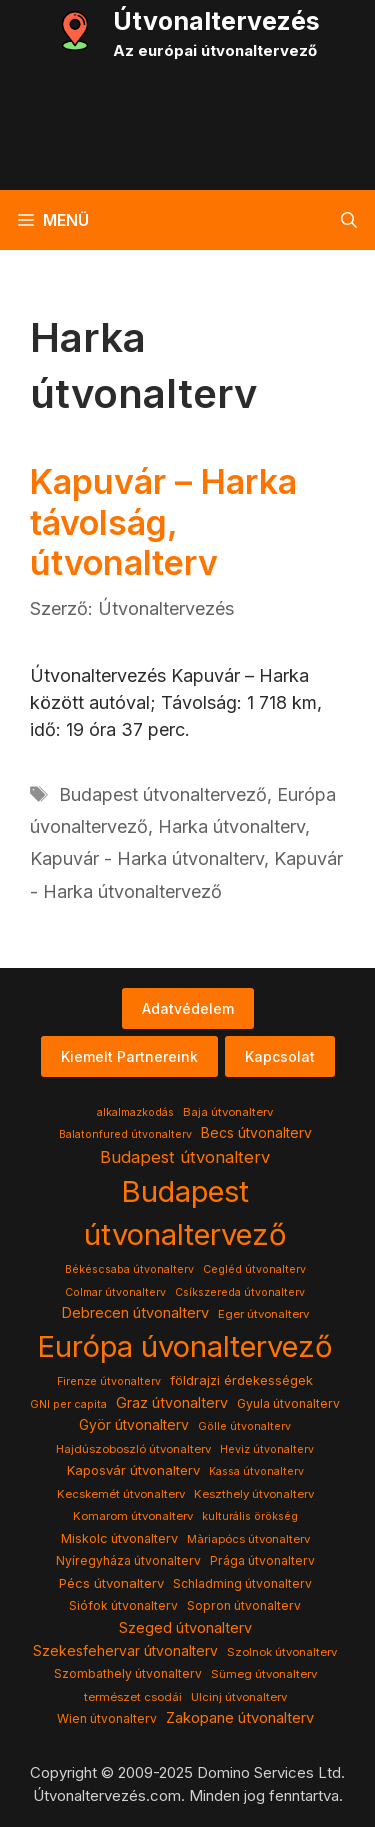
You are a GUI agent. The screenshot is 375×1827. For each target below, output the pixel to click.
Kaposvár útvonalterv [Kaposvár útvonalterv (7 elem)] (133, 1470)
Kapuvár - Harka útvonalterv (147, 858)
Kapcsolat (280, 1056)
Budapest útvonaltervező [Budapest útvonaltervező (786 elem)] (185, 1213)
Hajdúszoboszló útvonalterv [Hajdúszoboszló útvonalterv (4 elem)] (133, 1449)
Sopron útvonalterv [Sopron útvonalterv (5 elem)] (244, 1605)
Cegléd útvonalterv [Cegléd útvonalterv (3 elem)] (254, 1269)
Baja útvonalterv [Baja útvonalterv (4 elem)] (228, 1112)
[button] (349, 220)
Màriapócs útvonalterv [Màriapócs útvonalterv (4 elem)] (248, 1539)
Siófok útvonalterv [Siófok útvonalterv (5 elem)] (123, 1605)
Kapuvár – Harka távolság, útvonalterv (163, 522)
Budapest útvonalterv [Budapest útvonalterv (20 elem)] (185, 1157)
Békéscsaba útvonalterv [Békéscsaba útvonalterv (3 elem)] (129, 1269)
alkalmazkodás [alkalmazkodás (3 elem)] (135, 1112)
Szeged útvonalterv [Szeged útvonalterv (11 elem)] (185, 1628)
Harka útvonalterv (231, 826)
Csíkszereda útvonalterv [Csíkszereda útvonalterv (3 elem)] (240, 1292)
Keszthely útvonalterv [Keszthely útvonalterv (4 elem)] (254, 1494)
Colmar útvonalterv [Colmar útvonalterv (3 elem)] (115, 1292)
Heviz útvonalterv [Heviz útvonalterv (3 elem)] (267, 1449)
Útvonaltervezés (216, 21)
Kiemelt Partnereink (129, 1056)
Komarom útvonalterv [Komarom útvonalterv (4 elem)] (133, 1516)
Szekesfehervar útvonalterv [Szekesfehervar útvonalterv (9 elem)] (125, 1651)
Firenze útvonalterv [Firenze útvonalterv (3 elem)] (109, 1381)
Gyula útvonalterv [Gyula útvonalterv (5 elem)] (288, 1403)
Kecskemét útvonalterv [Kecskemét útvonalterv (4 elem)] (121, 1494)
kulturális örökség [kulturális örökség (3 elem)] (250, 1516)
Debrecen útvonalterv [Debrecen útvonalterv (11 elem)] (135, 1313)
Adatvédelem (188, 1008)
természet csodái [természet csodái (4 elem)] (133, 1697)
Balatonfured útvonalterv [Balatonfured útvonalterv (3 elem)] (125, 1134)
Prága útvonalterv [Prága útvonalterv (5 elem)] (262, 1560)
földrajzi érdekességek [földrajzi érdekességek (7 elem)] (241, 1380)
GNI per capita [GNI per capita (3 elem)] (68, 1404)
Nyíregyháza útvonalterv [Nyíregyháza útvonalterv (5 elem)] (128, 1560)
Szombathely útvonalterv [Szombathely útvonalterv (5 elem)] (128, 1673)
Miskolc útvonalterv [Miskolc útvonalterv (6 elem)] (119, 1538)
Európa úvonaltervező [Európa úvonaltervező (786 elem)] (185, 1346)
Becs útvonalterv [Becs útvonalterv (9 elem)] (256, 1133)
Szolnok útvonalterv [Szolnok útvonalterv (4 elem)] (282, 1652)
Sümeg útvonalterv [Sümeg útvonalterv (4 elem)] (264, 1674)
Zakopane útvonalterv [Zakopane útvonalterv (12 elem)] (240, 1718)
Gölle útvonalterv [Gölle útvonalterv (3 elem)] (244, 1426)
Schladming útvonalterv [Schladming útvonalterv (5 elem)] (242, 1583)
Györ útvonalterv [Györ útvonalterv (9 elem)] (134, 1425)
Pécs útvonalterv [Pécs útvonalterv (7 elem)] (111, 1583)
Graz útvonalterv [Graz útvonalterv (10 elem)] (172, 1402)
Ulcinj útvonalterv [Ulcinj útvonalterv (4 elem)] (239, 1697)
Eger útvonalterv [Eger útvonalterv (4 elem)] (263, 1314)
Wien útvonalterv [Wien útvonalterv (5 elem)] (107, 1718)
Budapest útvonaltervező (163, 794)
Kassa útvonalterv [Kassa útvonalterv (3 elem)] (256, 1471)
